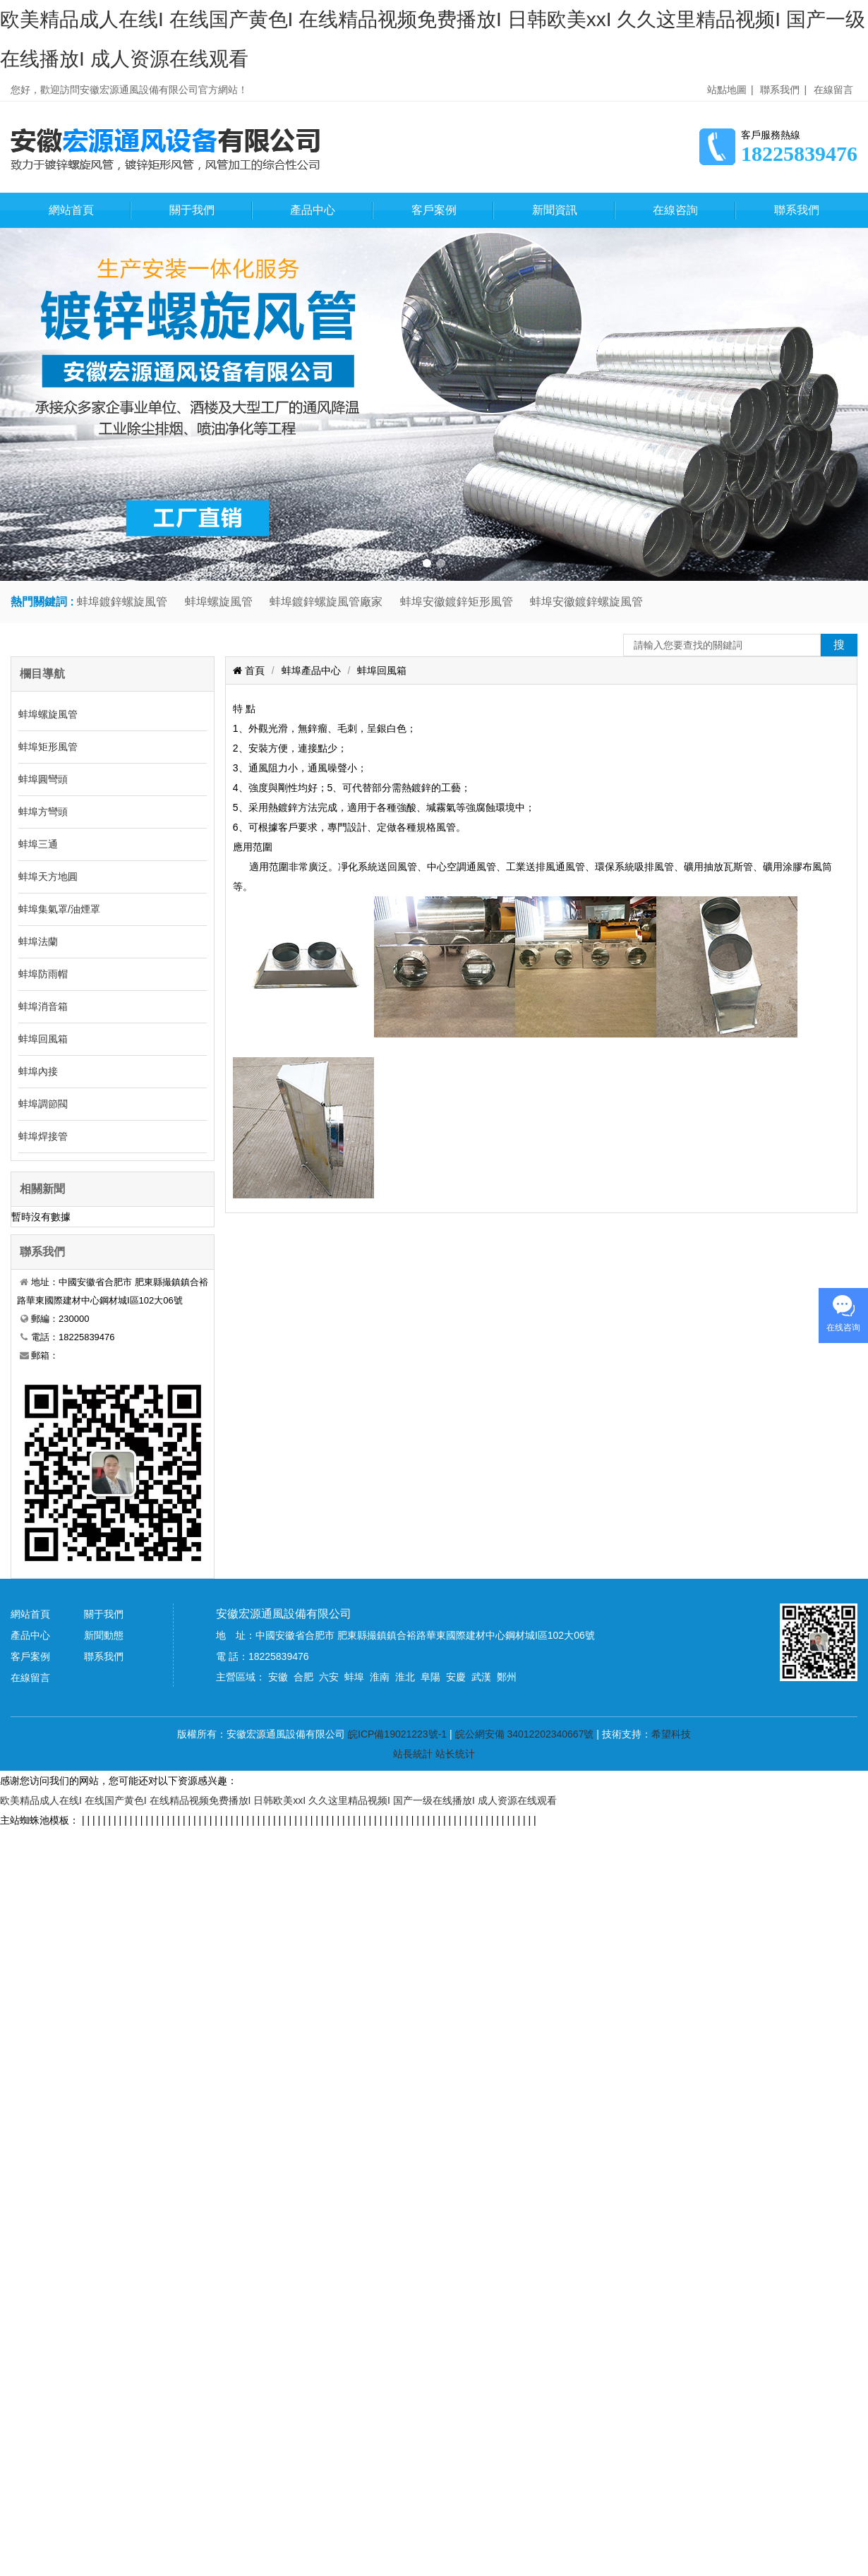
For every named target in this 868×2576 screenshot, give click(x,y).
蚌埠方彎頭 (43, 811)
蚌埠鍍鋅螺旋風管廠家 (326, 602)
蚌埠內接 (38, 1071)
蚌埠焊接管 (43, 1136)
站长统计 (455, 1753)
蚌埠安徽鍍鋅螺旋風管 (586, 602)
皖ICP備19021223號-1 (397, 1734)
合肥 (303, 1677)
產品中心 (312, 210)
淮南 (380, 1677)
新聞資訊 (554, 210)
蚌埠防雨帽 (43, 974)
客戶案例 (434, 210)
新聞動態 (103, 1635)
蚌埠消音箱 (43, 1006)
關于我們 (192, 210)
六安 (329, 1677)
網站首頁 (71, 210)
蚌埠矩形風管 (48, 746)
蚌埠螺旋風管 (219, 602)
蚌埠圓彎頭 (43, 779)
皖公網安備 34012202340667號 (524, 1734)
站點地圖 (727, 89)
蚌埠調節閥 (43, 1103)
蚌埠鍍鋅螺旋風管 (122, 602)
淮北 (405, 1677)
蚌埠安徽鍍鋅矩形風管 (456, 602)
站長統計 (413, 1753)
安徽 (278, 1677)
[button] (427, 563)
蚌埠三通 (38, 844)
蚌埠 (354, 1677)
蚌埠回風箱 (43, 1039)
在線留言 (833, 89)
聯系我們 (780, 89)
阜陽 (430, 1677)
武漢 (481, 1677)
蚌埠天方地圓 (48, 876)
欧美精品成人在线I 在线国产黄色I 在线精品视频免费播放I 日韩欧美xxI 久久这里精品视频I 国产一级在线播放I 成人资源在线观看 (278, 1800)
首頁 (253, 670)
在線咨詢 (675, 210)
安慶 (456, 1677)
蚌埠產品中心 (311, 670)
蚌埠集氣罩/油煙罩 (59, 909)
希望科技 (671, 1734)
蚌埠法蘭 (38, 941)
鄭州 (507, 1677)
